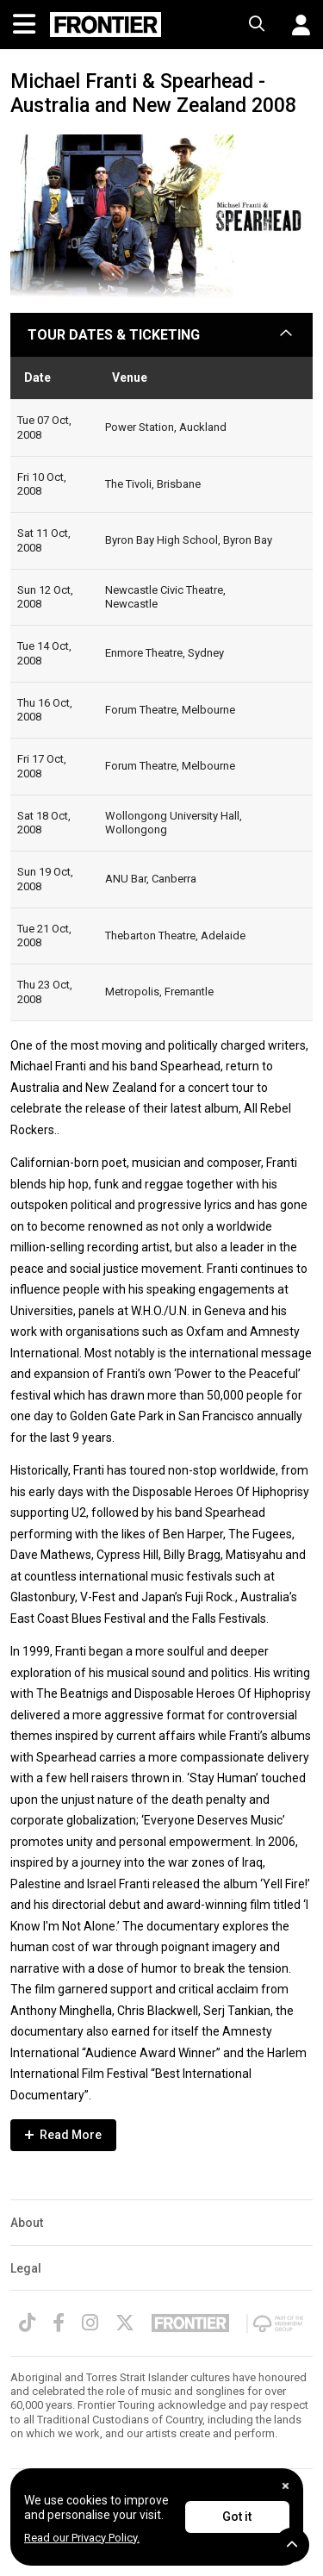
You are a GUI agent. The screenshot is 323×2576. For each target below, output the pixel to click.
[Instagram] (90, 2322)
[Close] (285, 2486)
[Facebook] (59, 2322)
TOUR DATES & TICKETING (114, 335)
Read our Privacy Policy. (82, 2537)
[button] (294, 25)
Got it (237, 2516)
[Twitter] (124, 2322)
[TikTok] (27, 2322)
